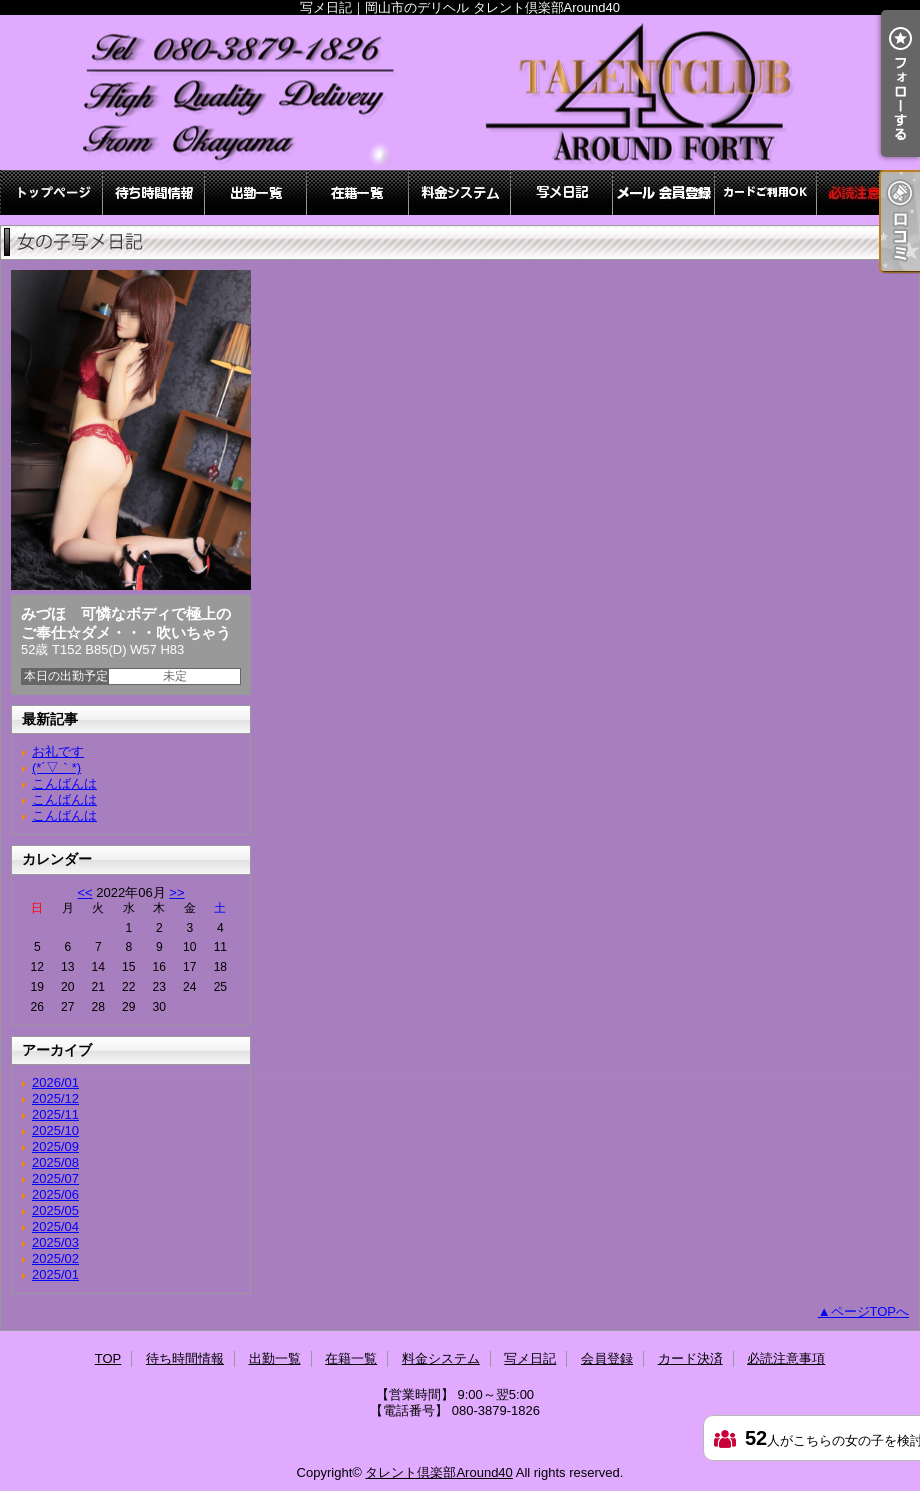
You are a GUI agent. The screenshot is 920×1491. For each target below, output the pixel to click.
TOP (52, 192)
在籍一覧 (358, 192)
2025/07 (55, 1178)
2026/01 (55, 1082)
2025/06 (55, 1194)
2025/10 (55, 1130)
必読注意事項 (868, 192)
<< (84, 892)
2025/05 (55, 1210)
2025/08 (55, 1162)
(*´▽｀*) (56, 767)
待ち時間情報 (154, 192)
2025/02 (55, 1258)
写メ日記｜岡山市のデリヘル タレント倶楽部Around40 (460, 92)
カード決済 (766, 192)
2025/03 (55, 1242)
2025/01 (55, 1274)
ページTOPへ (870, 1311)
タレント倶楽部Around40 (438, 1472)
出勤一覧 (256, 192)
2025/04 (55, 1226)
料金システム (460, 192)
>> (176, 892)
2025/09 (55, 1146)
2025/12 (55, 1098)
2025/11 (55, 1114)
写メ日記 (562, 192)
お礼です (58, 751)
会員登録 (664, 192)
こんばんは (64, 783)
